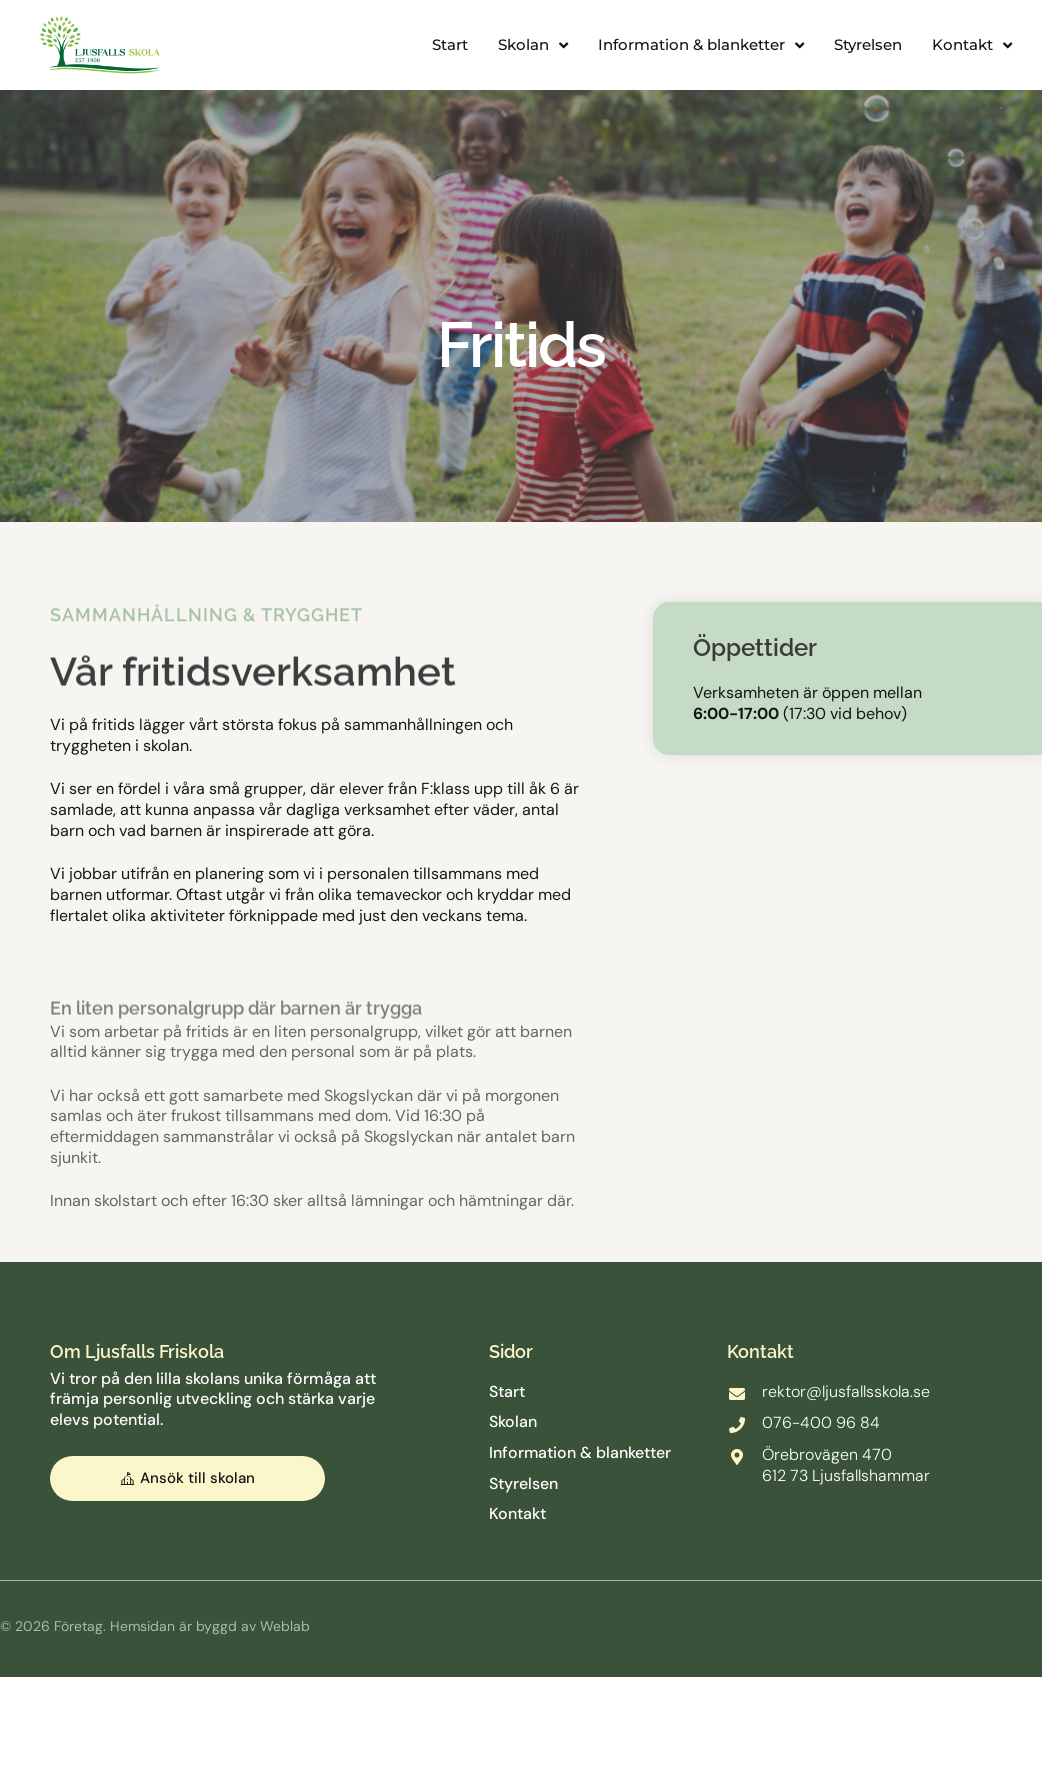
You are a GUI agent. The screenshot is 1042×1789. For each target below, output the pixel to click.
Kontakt (972, 45)
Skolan (533, 45)
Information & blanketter (701, 45)
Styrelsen (868, 44)
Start (450, 44)
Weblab (285, 1627)
